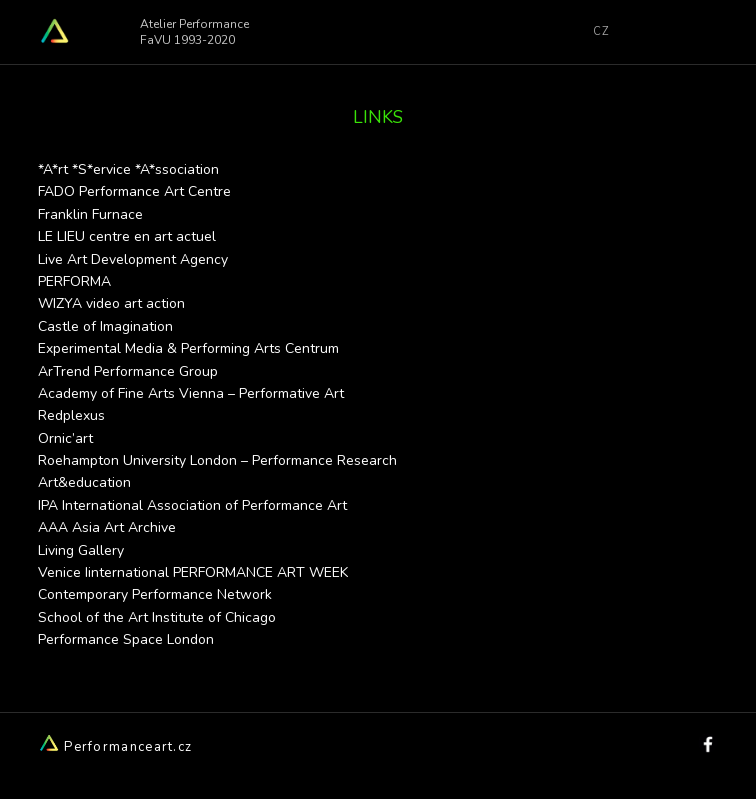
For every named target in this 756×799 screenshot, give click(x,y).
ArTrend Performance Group (128, 371)
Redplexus (71, 415)
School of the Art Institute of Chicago (157, 617)
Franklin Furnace (90, 214)
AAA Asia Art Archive (107, 527)
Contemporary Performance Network (155, 594)
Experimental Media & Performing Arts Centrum (188, 348)
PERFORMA (74, 281)
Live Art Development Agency (133, 259)
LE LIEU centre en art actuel (127, 236)
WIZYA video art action (111, 303)
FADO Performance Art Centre (134, 191)
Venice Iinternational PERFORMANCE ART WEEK (193, 572)
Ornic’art (65, 438)
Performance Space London (126, 639)
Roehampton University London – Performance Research (217, 460)
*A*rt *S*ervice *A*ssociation (128, 169)
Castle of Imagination (105, 326)
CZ (601, 31)
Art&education (84, 482)
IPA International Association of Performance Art (192, 505)
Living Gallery (81, 550)
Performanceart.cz (115, 747)
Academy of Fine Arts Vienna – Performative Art (191, 393)
